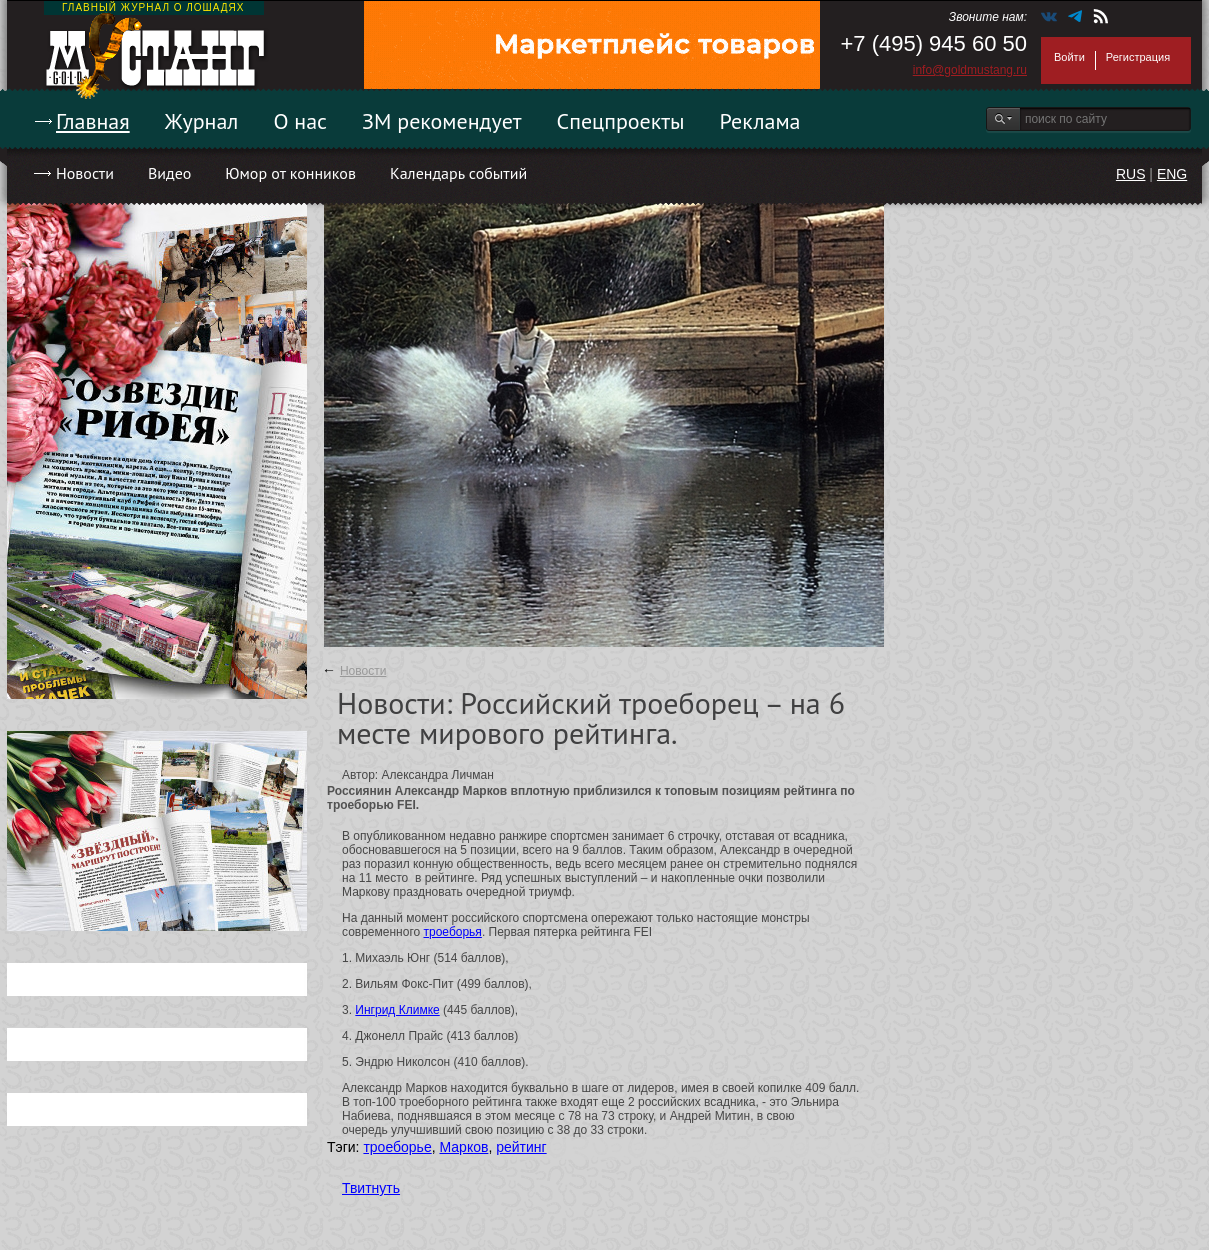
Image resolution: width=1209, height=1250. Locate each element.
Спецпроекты (621, 121)
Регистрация (1138, 57)
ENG (1172, 174)
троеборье (397, 1147)
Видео (169, 173)
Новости (85, 173)
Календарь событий (458, 173)
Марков (463, 1147)
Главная (93, 121)
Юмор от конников (290, 173)
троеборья (453, 932)
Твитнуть (371, 1188)
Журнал (202, 121)
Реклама (760, 121)
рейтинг (521, 1147)
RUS (1131, 174)
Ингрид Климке (397, 1010)
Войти (1069, 57)
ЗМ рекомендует (442, 121)
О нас (300, 121)
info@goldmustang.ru (970, 70)
